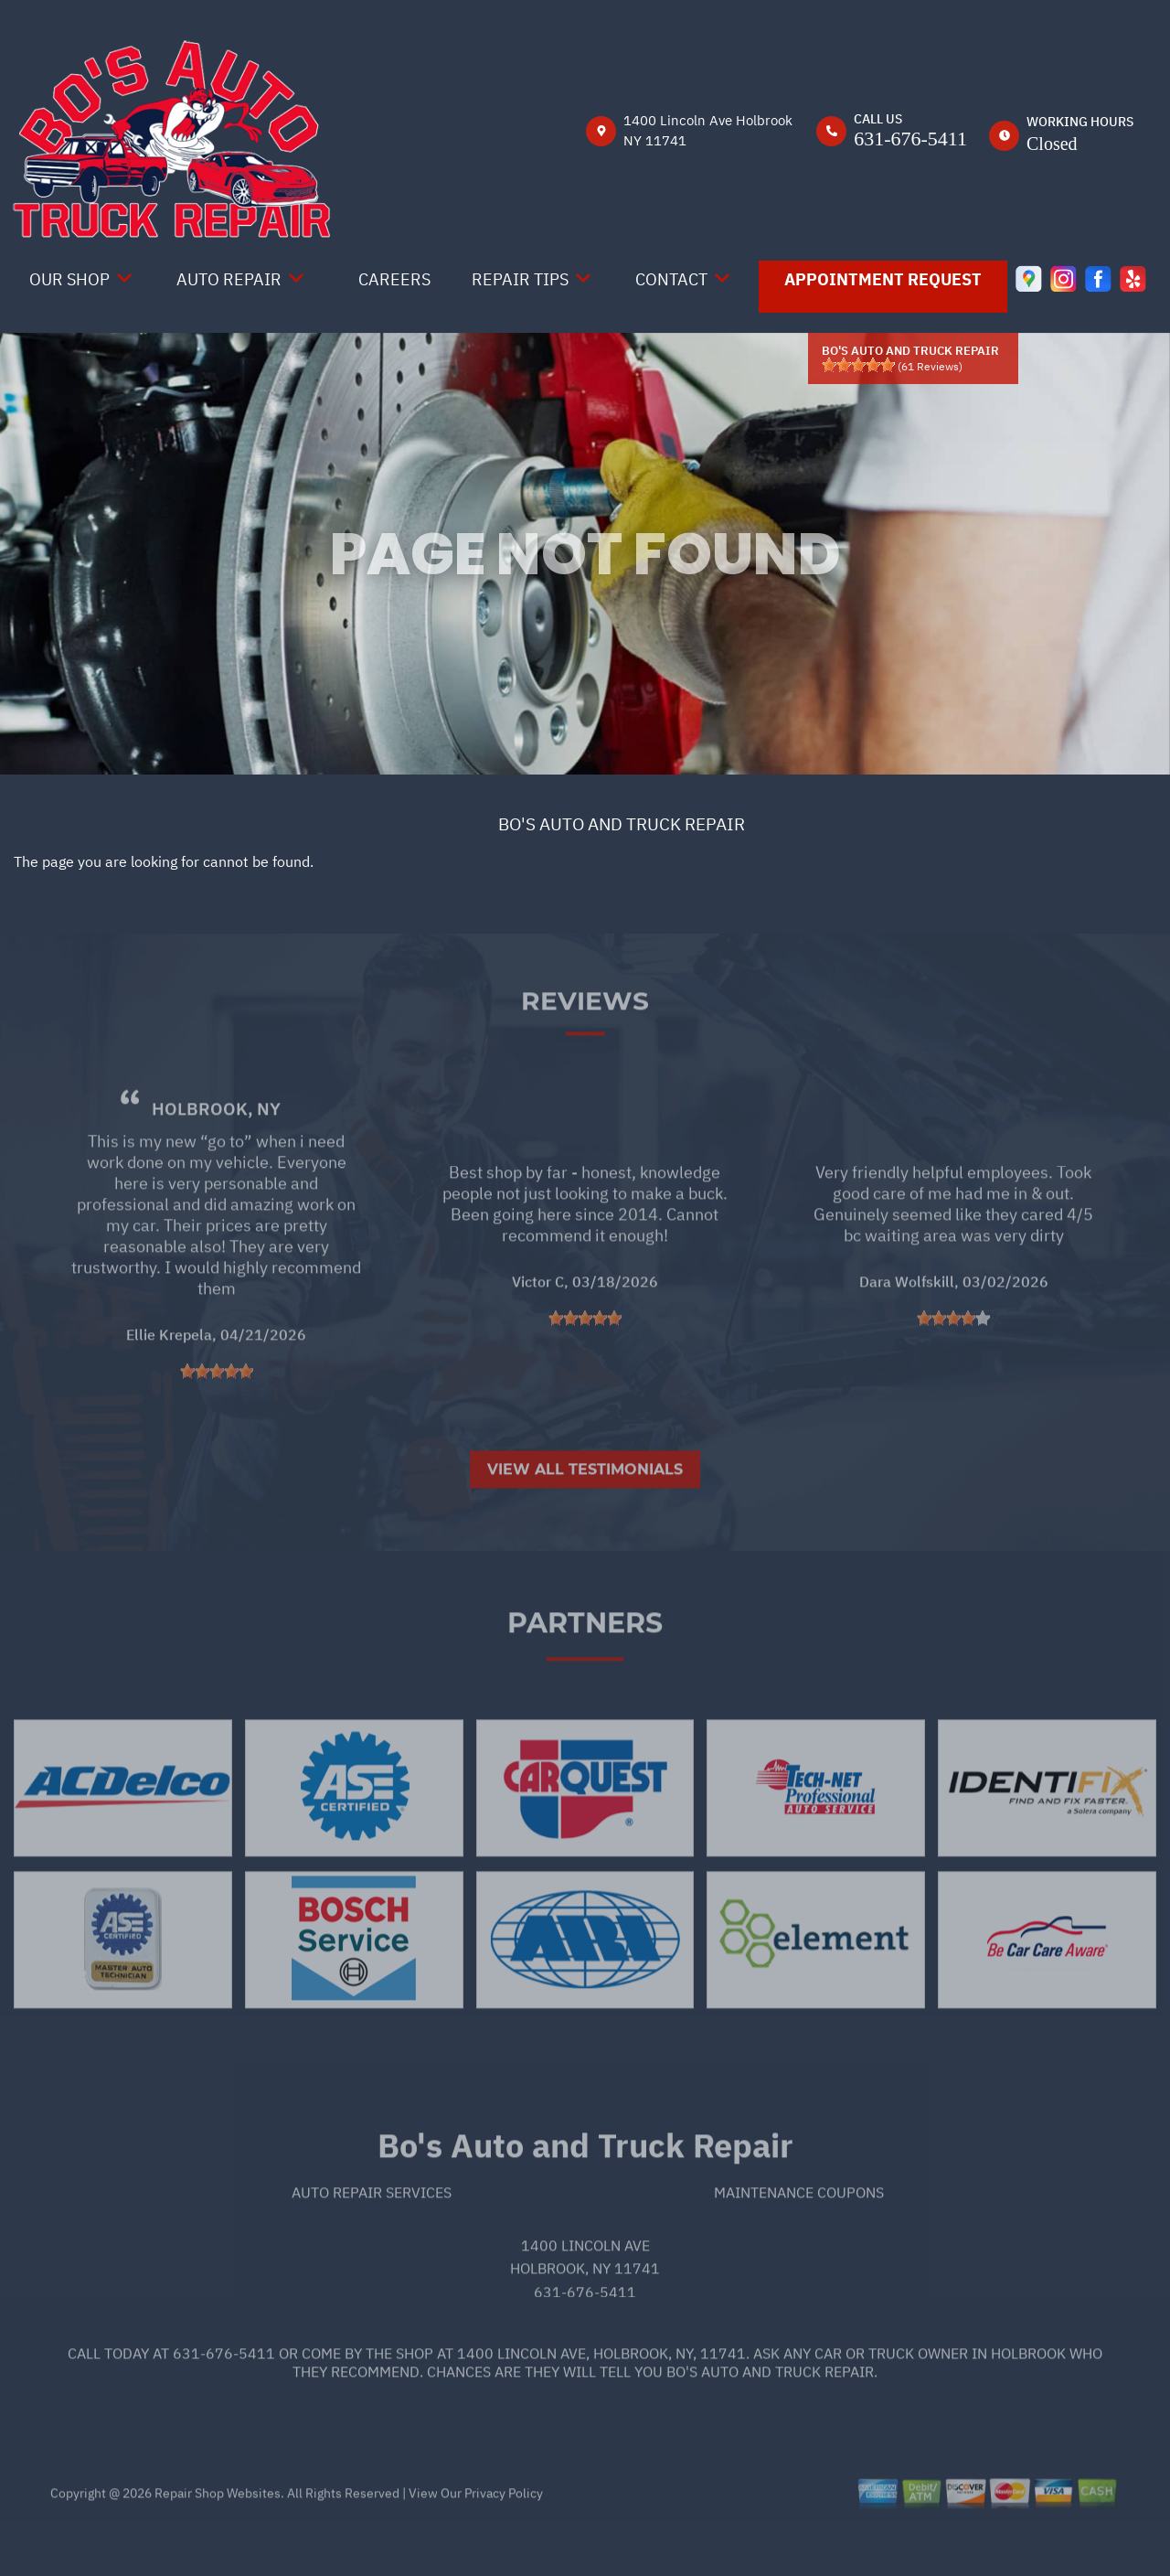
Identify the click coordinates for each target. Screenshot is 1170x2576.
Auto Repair (229, 279)
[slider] (858, 365)
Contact (671, 279)
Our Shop (69, 279)
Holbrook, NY (216, 1156)
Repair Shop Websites (216, 2540)
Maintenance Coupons (799, 2239)
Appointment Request (883, 279)
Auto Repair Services (372, 2239)
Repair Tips (520, 279)
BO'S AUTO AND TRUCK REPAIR (621, 824)
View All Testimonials (585, 1516)
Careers (394, 279)
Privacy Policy (503, 2540)
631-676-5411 (910, 138)
